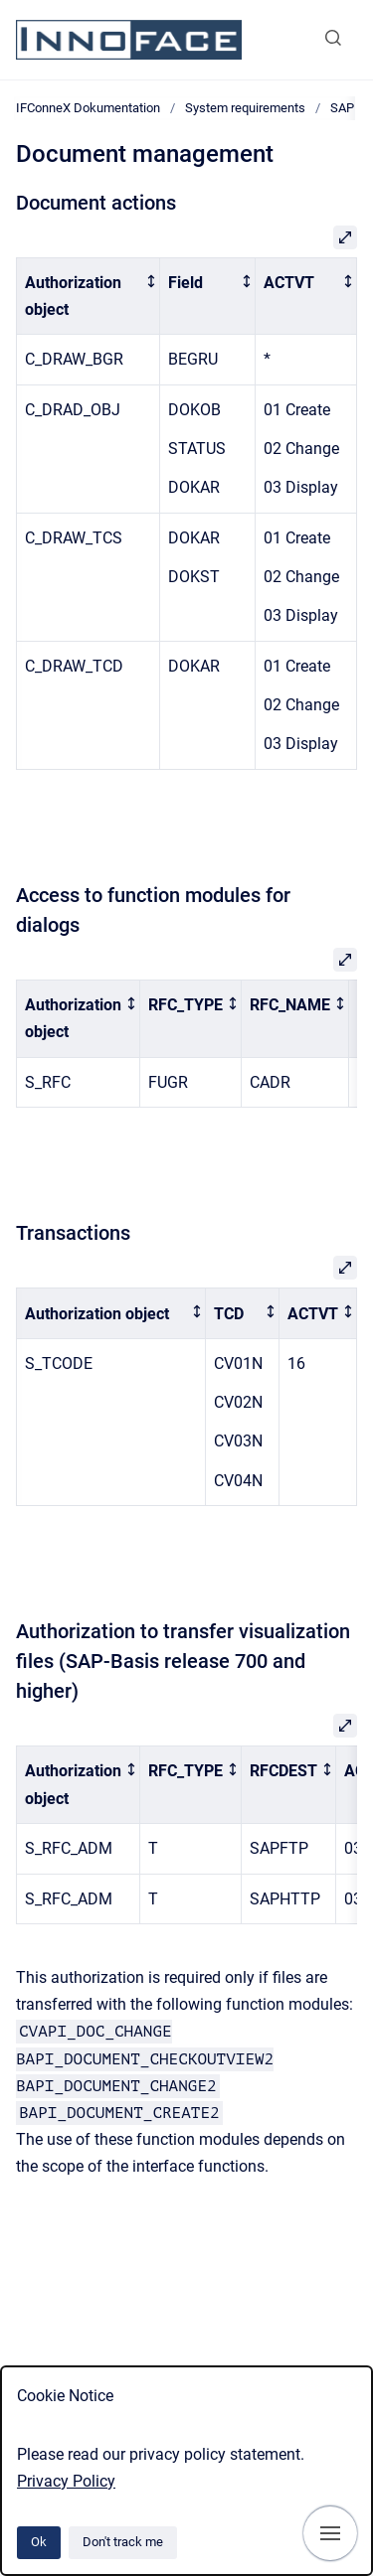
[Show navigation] (330, 2533)
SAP (342, 107)
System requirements (245, 107)
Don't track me (123, 2541)
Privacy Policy (66, 2481)
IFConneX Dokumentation (88, 107)
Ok (39, 2541)
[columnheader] (88, 296)
